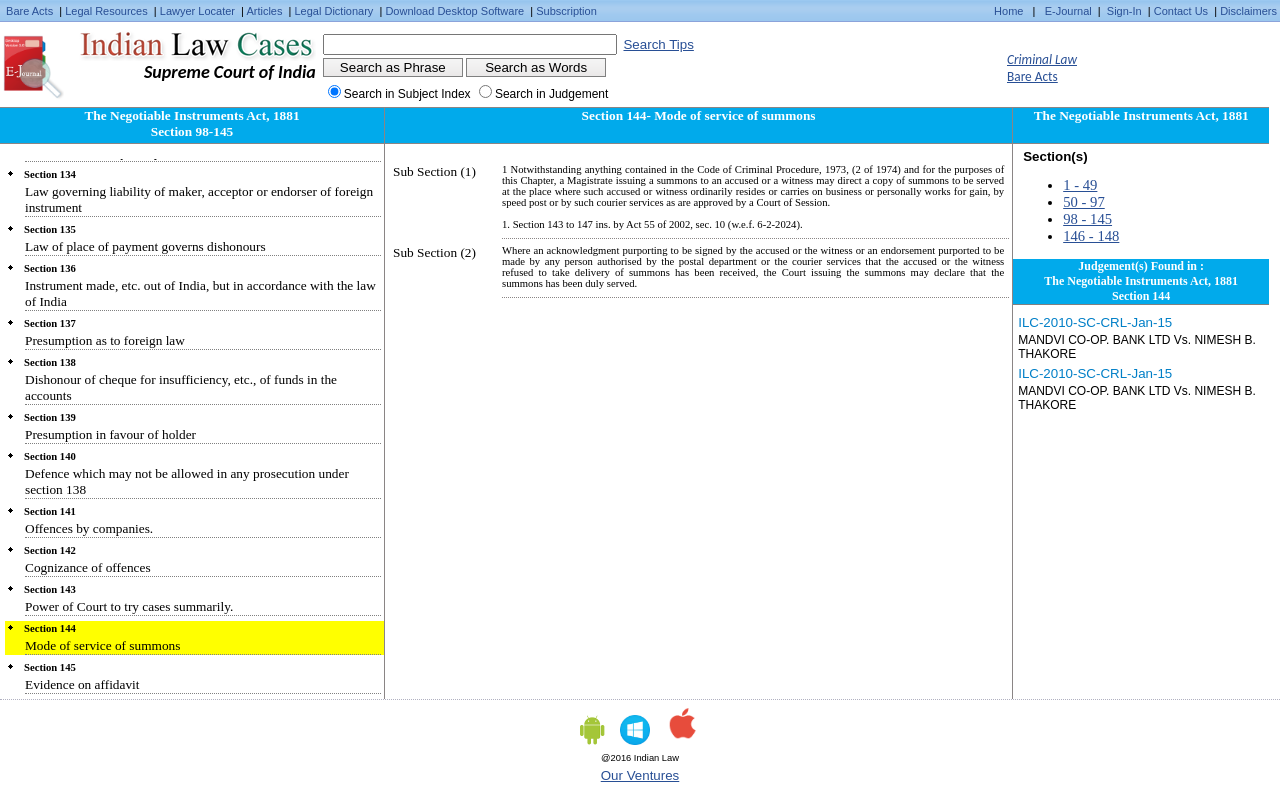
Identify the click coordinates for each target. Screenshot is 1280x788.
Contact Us (1181, 11)
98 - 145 (1087, 219)
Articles (264, 11)
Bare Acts (29, 11)
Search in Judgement (551, 94)
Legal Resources (106, 11)
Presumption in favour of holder (110, 434)
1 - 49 (1080, 185)
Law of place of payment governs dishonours (145, 246)
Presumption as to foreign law (105, 340)
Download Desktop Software (454, 11)
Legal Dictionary (334, 11)
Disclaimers (1248, 11)
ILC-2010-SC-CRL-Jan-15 (1095, 322)
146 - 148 (1091, 236)
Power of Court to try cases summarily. (129, 606)
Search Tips (658, 44)
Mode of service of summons (102, 645)
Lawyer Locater (197, 11)
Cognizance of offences (88, 567)
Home (1008, 11)
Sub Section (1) (434, 171)
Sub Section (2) (434, 252)
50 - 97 (1084, 202)
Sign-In (1124, 11)
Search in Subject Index (407, 94)
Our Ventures (640, 775)
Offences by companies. (89, 528)
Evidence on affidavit (82, 684)
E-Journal (1068, 11)
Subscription (566, 11)
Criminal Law (1042, 59)
